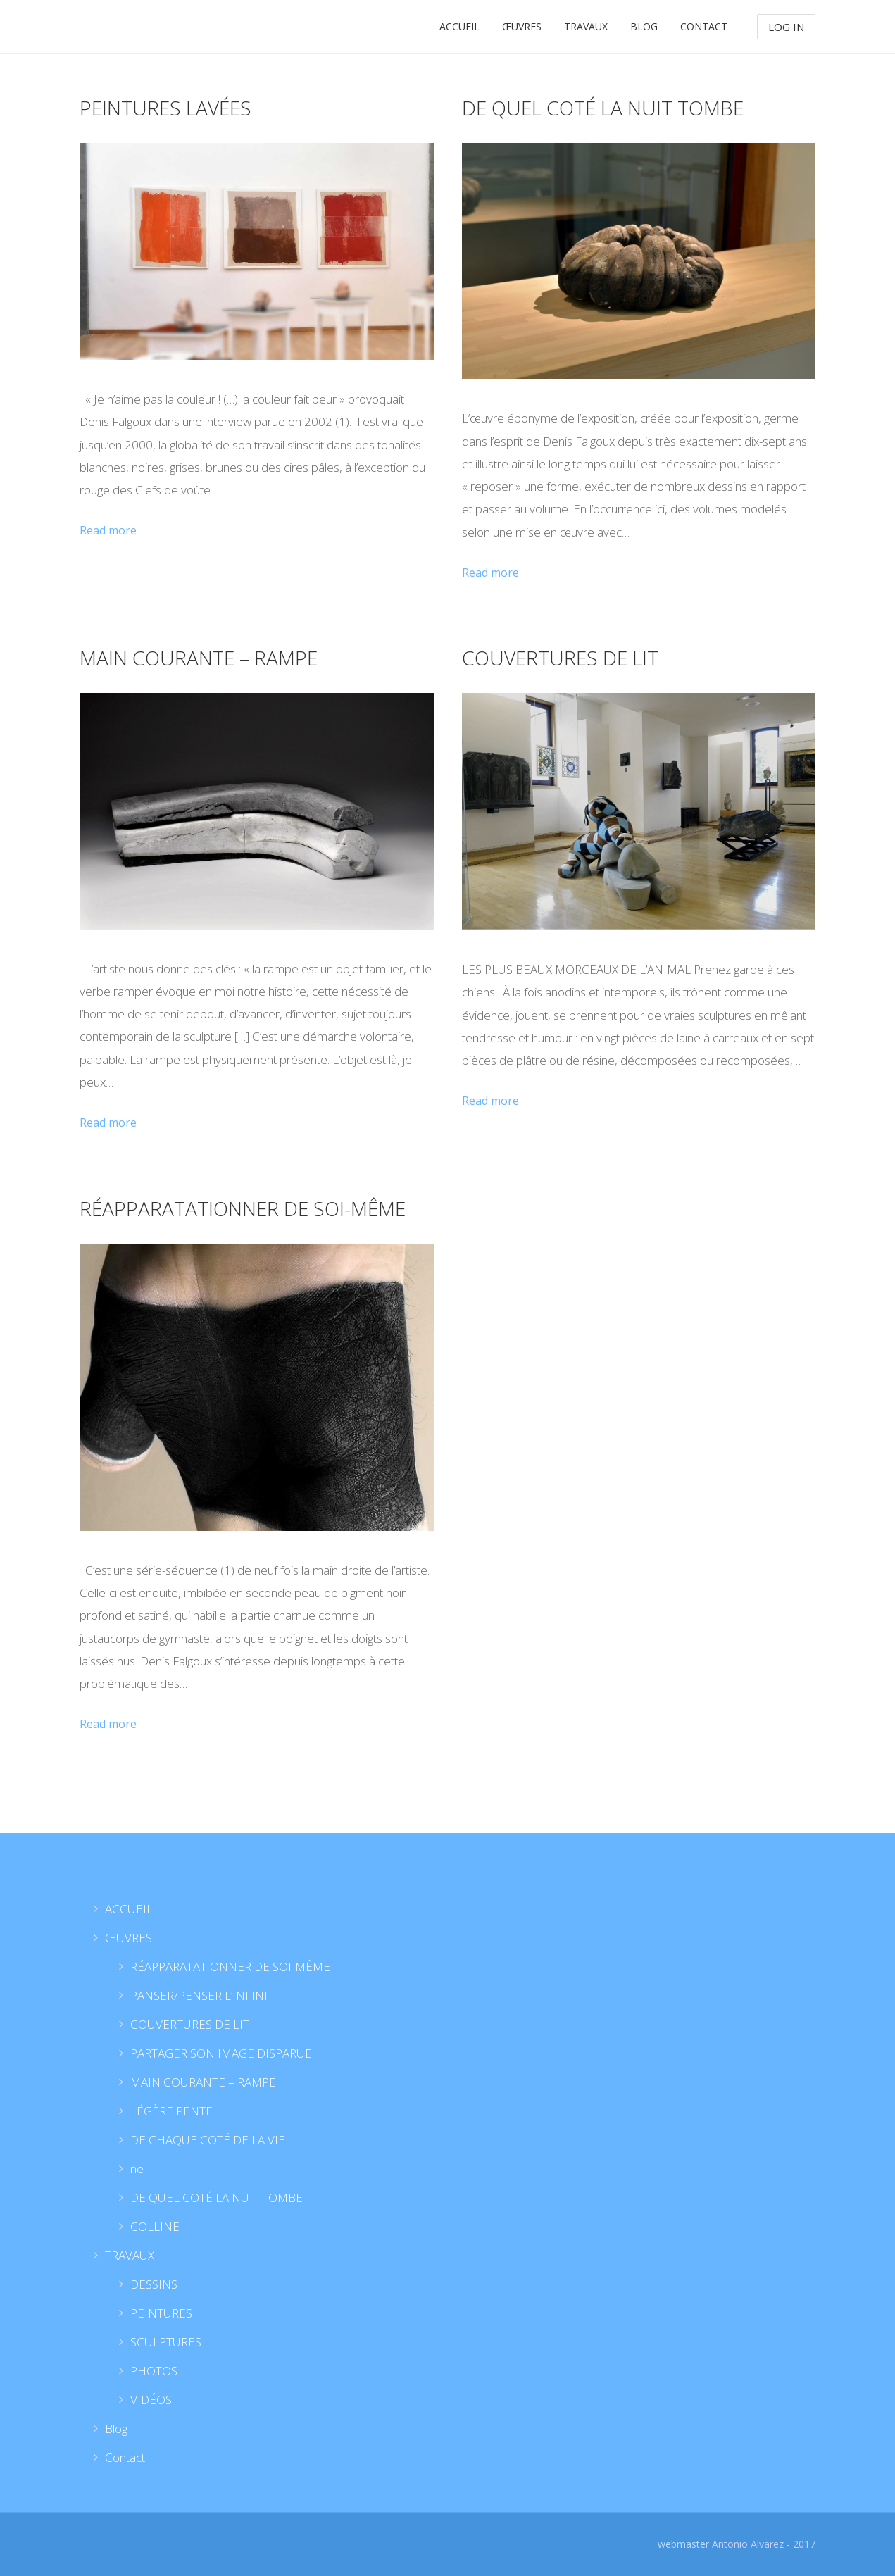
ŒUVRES (522, 26)
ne (137, 2169)
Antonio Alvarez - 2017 (763, 2544)
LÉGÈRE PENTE (171, 2111)
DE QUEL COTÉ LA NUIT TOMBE (603, 107)
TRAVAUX (586, 26)
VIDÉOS (151, 2399)
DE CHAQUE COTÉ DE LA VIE (207, 2140)
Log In (786, 27)
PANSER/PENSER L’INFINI (199, 1995)
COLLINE (155, 2226)
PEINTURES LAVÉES (165, 107)
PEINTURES (161, 2313)
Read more (108, 530)
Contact (703, 26)
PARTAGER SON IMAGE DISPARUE (221, 2053)
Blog (644, 26)
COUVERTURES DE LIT (560, 657)
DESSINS (153, 2284)
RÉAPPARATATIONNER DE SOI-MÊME (243, 1208)
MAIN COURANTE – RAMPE (199, 657)
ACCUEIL (459, 26)
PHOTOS (153, 2371)
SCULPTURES (165, 2342)
